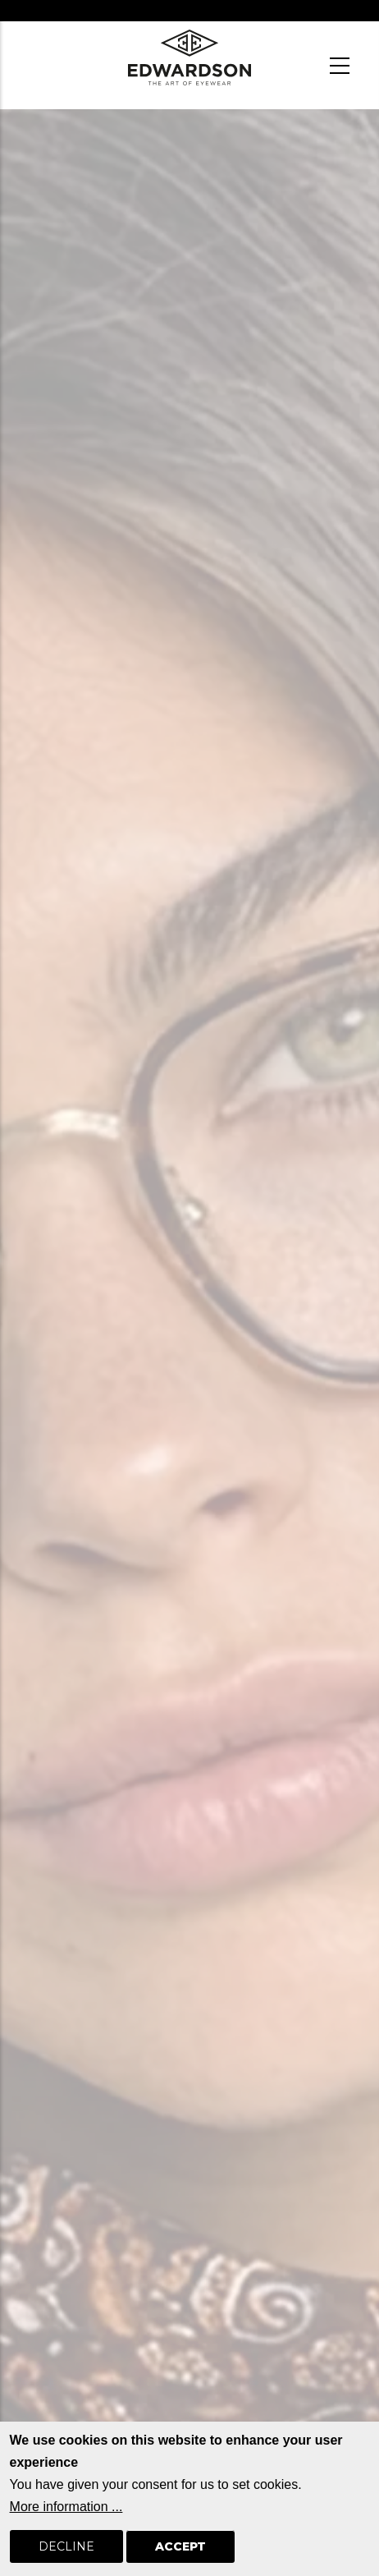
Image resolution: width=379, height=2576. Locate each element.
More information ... (66, 2528)
